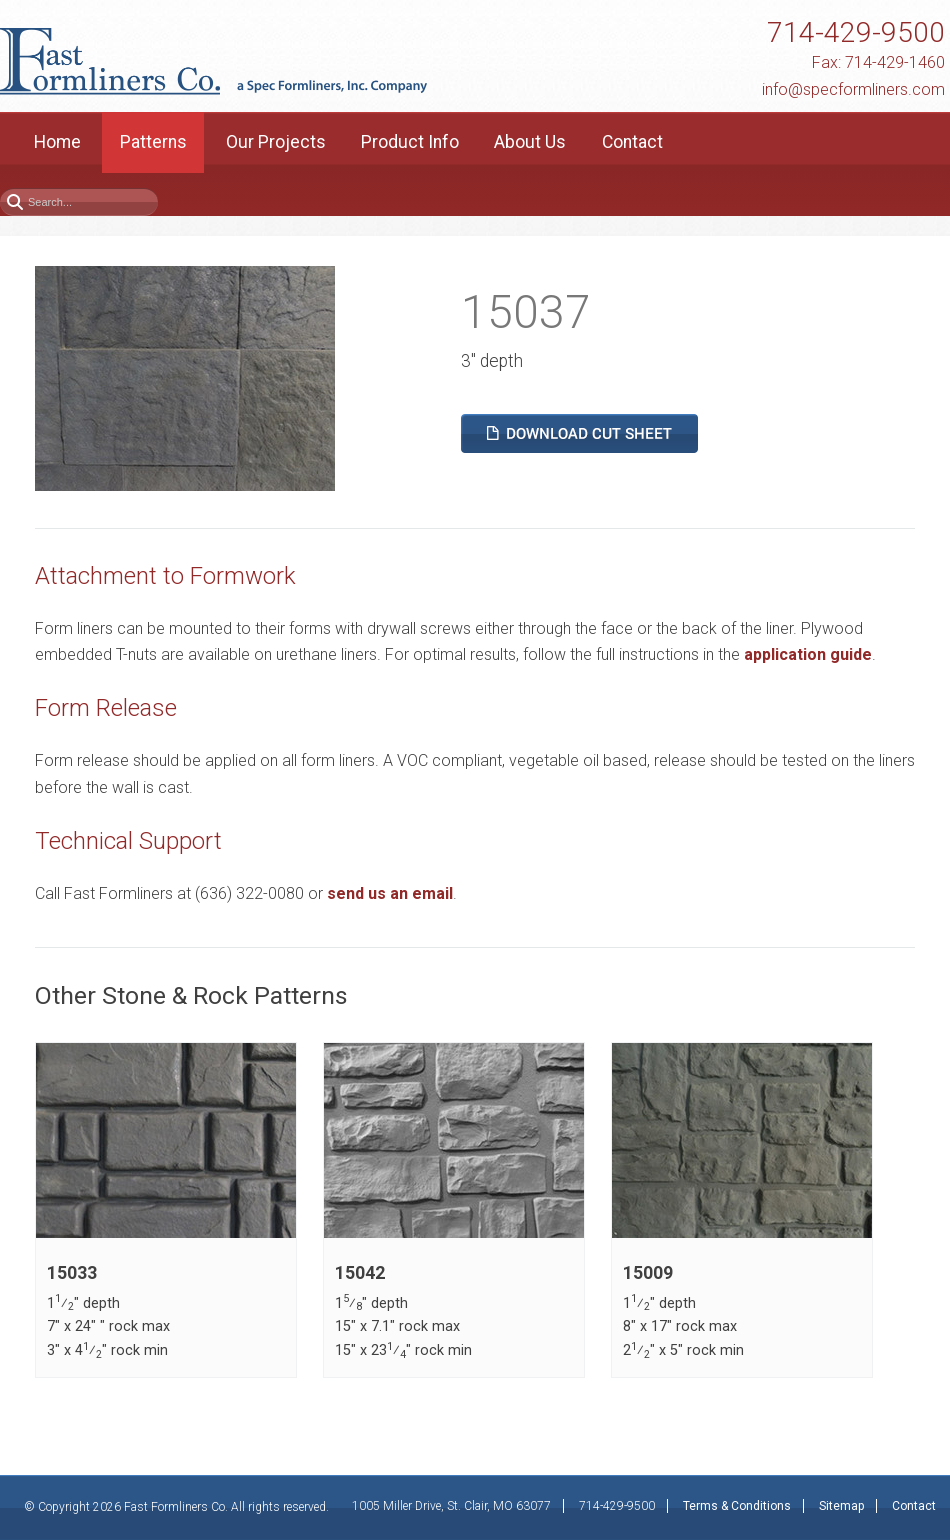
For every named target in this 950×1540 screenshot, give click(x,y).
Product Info (410, 142)
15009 (648, 1273)
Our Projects (276, 142)
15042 (360, 1273)
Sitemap (841, 1506)
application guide (808, 654)
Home (57, 142)
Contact (632, 142)
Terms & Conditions (737, 1506)
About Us (530, 142)
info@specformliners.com (853, 89)
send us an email (390, 893)
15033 (72, 1273)
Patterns (153, 142)
